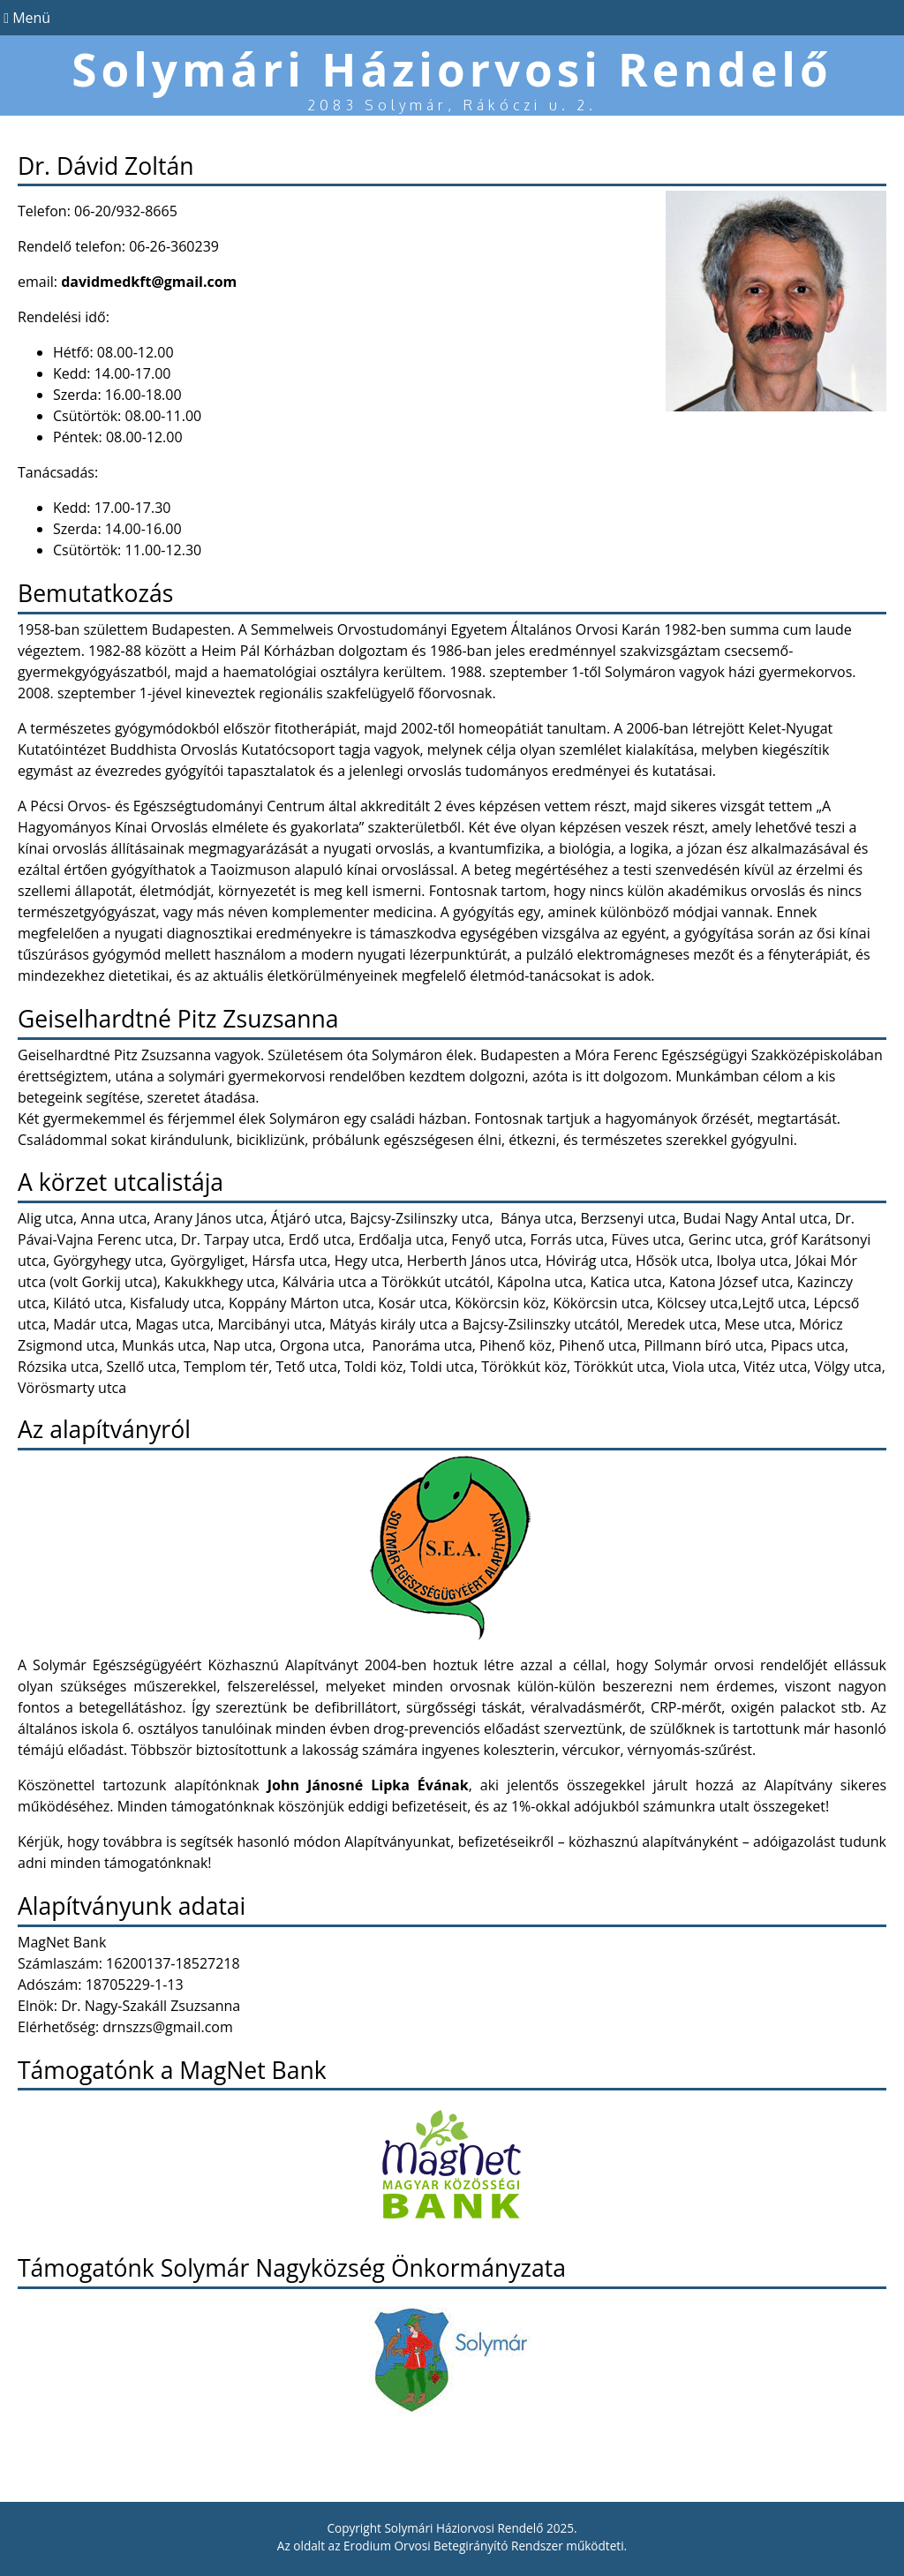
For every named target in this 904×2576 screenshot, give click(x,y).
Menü (25, 17)
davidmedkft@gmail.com (149, 281)
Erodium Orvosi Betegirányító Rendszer (453, 2545)
